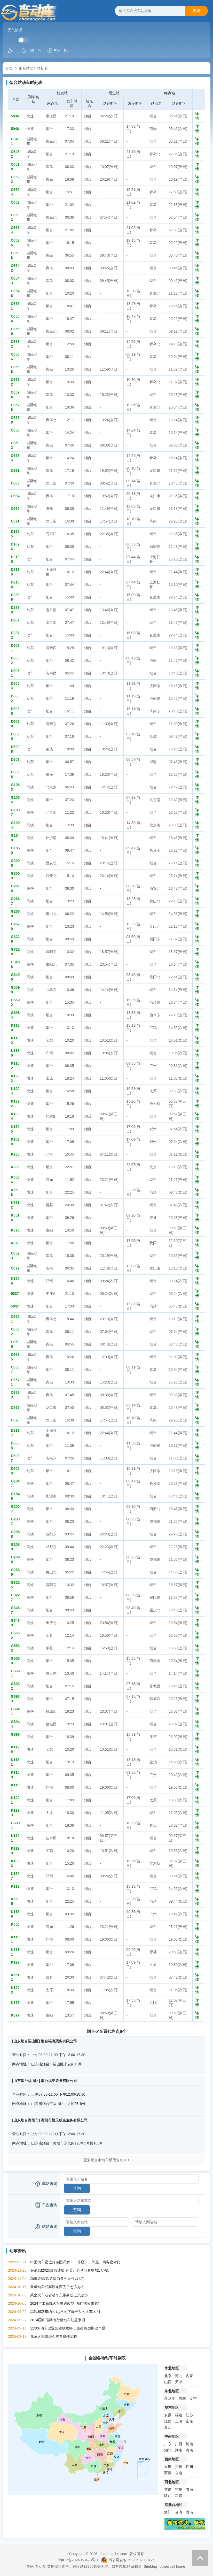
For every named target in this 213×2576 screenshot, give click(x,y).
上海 (178, 2421)
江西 (167, 2421)
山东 (189, 2421)
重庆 (167, 2467)
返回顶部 (200, 2558)
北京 (167, 2376)
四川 (189, 2467)
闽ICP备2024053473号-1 (78, 2560)
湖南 (178, 2450)
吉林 (182, 2398)
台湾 (178, 2512)
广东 (167, 2444)
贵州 (178, 2467)
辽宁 (193, 2398)
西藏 (167, 2473)
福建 (178, 2415)
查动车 (40, 2566)
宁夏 (178, 2489)
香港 (189, 2512)
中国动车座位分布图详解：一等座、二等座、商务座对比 (75, 2262)
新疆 (178, 2496)
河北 (178, 2376)
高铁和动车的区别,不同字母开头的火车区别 (65, 2312)
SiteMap (150, 2566)
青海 (189, 2489)
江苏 (189, 2415)
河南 (189, 2444)
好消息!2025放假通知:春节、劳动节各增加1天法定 (70, 2270)
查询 (196, 11)
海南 (189, 2450)
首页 (9, 68)
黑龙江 (169, 2398)
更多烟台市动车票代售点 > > (106, 2160)
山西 (167, 2382)
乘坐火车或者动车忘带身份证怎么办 (59, 2295)
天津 (178, 2382)
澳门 (167, 2512)
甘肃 (167, 2489)
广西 (178, 2444)
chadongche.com (113, 2554)
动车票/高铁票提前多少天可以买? (57, 2279)
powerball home (172, 2566)
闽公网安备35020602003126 (131, 2560)
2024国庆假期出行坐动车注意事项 (57, 2320)
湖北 (167, 2450)
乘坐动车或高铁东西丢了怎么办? (56, 2287)
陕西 (167, 2496)
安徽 (167, 2415)
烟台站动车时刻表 (33, 68)
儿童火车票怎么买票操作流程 (53, 2336)
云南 (178, 2473)
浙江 (167, 2427)
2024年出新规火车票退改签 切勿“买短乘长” (64, 2303)
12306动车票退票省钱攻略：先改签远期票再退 (67, 2328)
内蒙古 (191, 2376)
